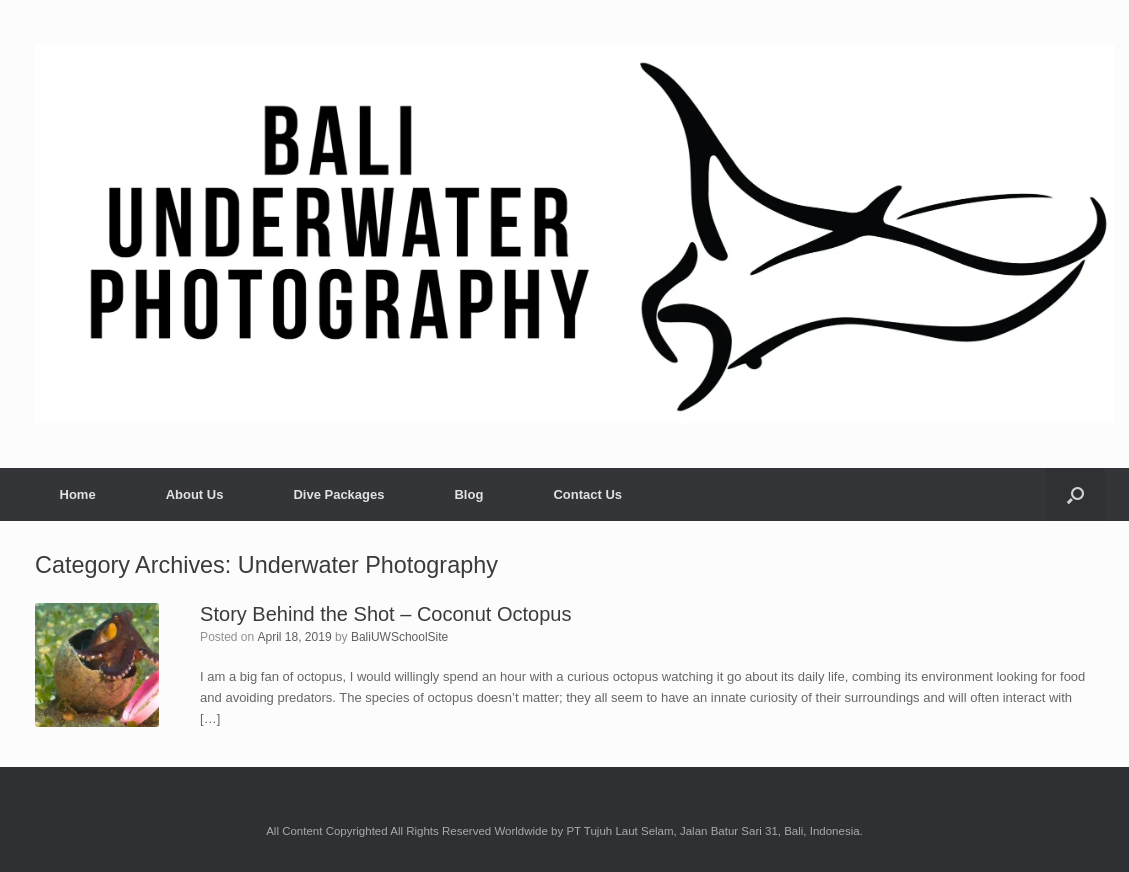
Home (78, 494)
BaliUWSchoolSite (399, 637)
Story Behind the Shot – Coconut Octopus (385, 614)
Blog (468, 494)
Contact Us (587, 494)
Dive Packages (338, 494)
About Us (195, 494)
